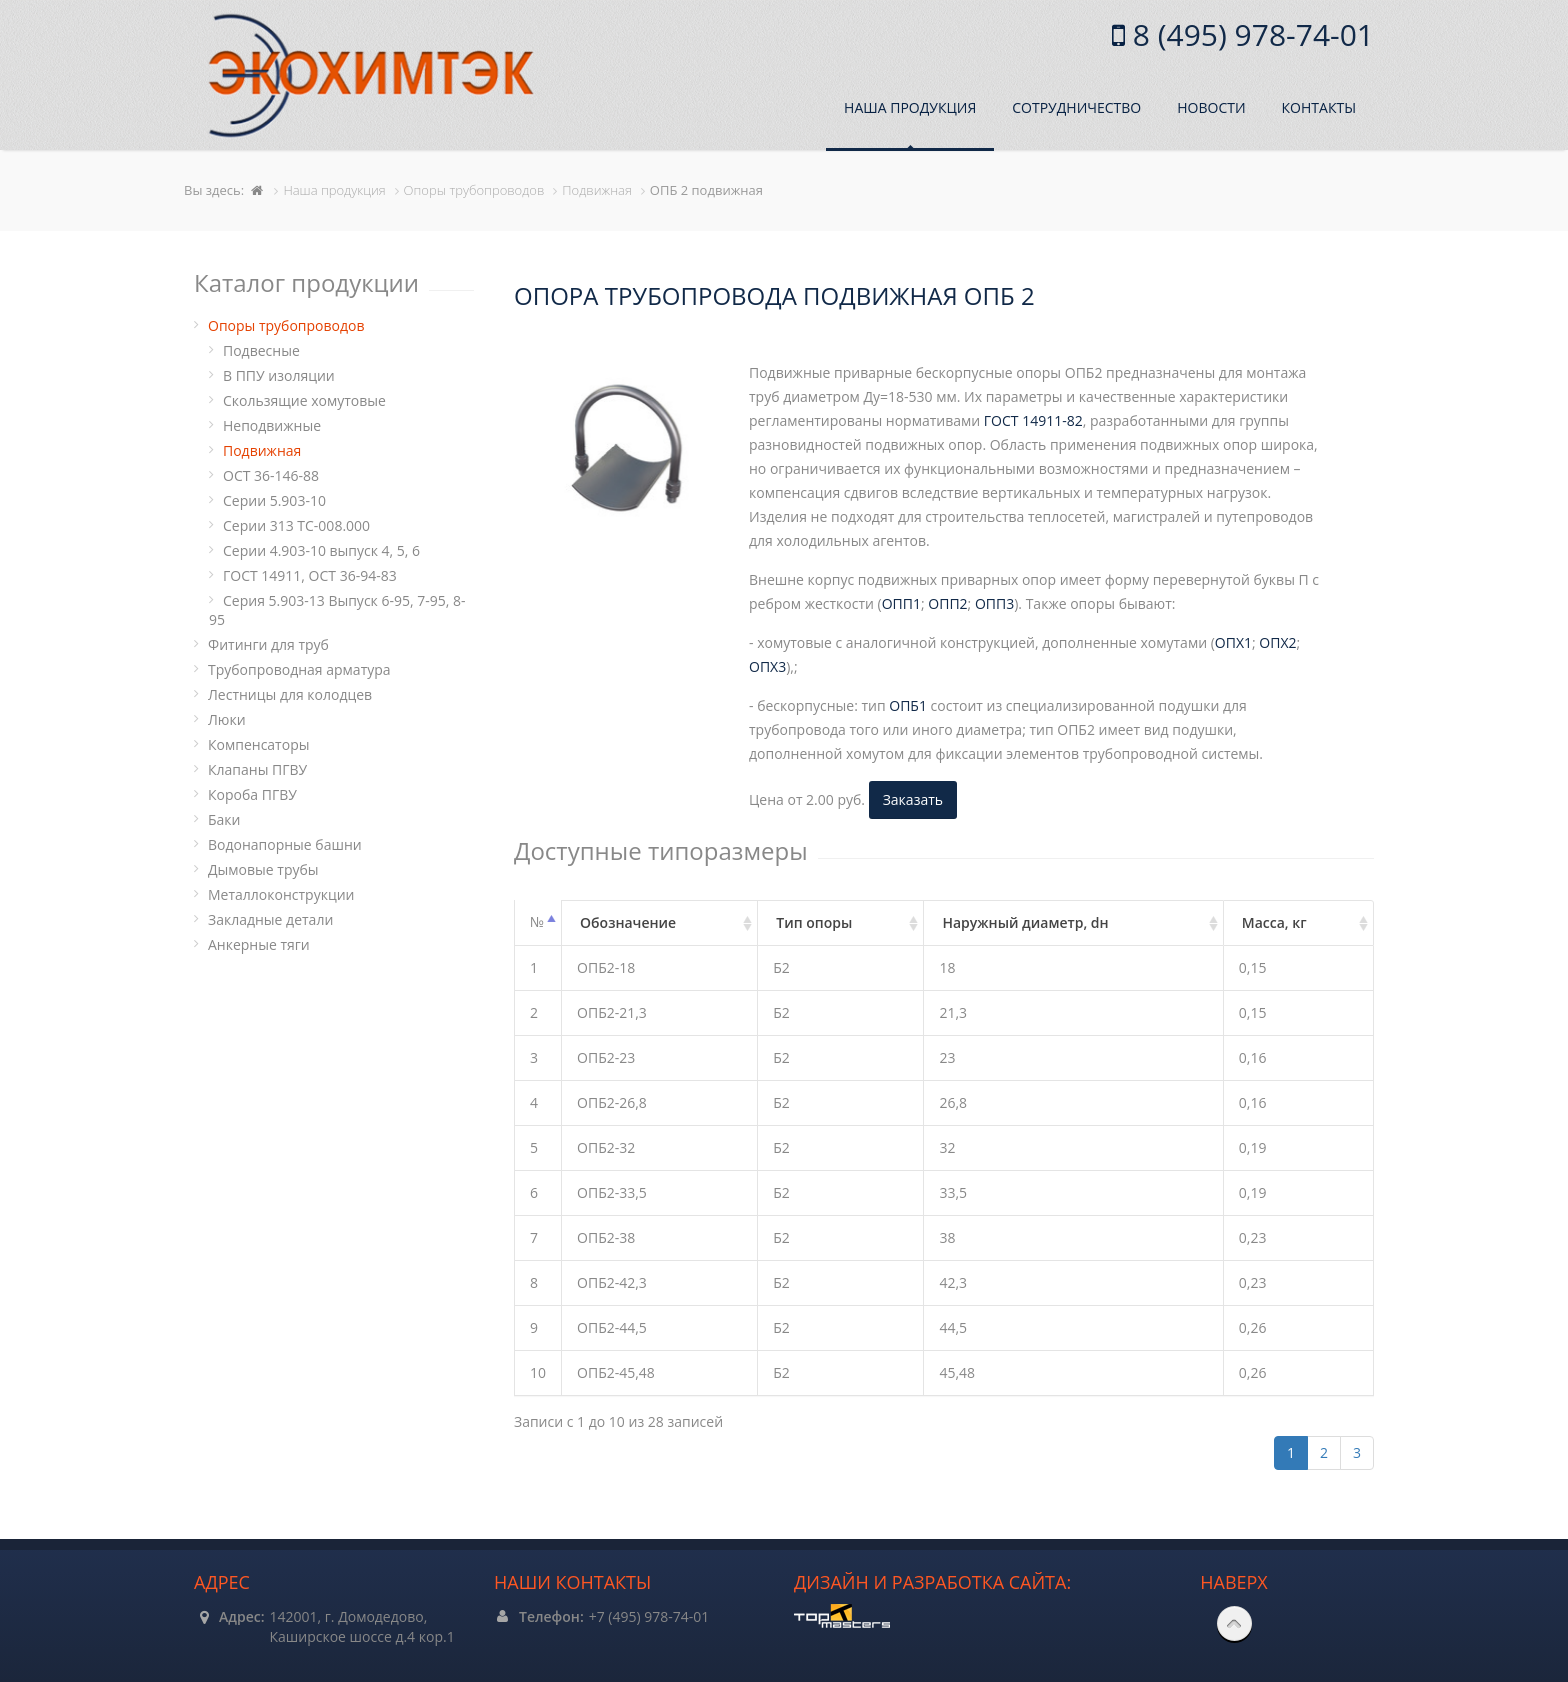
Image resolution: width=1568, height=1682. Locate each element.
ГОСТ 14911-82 (1033, 420)
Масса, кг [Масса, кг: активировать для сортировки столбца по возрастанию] (1274, 922)
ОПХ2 (1277, 642)
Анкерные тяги (259, 944)
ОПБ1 (908, 705)
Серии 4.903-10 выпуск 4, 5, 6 (321, 550)
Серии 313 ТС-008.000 (296, 525)
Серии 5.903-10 (274, 500)
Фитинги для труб (268, 644)
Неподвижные (272, 425)
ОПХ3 (767, 666)
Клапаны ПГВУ (257, 769)
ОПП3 (994, 603)
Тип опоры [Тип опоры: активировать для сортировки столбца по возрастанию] (814, 922)
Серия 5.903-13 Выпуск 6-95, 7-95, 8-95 (337, 610)
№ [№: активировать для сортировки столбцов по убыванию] (537, 921)
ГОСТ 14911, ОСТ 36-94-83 (310, 575)
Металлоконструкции (281, 894)
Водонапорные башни (285, 844)
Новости (1211, 107)
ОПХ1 (1233, 642)
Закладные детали (270, 919)
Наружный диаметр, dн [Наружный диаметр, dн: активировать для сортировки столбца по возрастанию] (1025, 922)
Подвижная (262, 450)
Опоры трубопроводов (286, 325)
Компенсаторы (258, 744)
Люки (227, 719)
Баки (224, 819)
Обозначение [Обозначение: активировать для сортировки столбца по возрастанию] (628, 922)
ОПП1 (901, 603)
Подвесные (261, 350)
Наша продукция (910, 107)
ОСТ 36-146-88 (271, 475)
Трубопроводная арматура (299, 669)
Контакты (1319, 107)
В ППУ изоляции (279, 375)
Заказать (913, 799)
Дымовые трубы (263, 869)
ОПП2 (947, 603)
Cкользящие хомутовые (304, 400)
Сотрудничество (1076, 107)
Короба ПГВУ (252, 794)
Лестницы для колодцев (290, 694)
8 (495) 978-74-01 (1249, 34)
